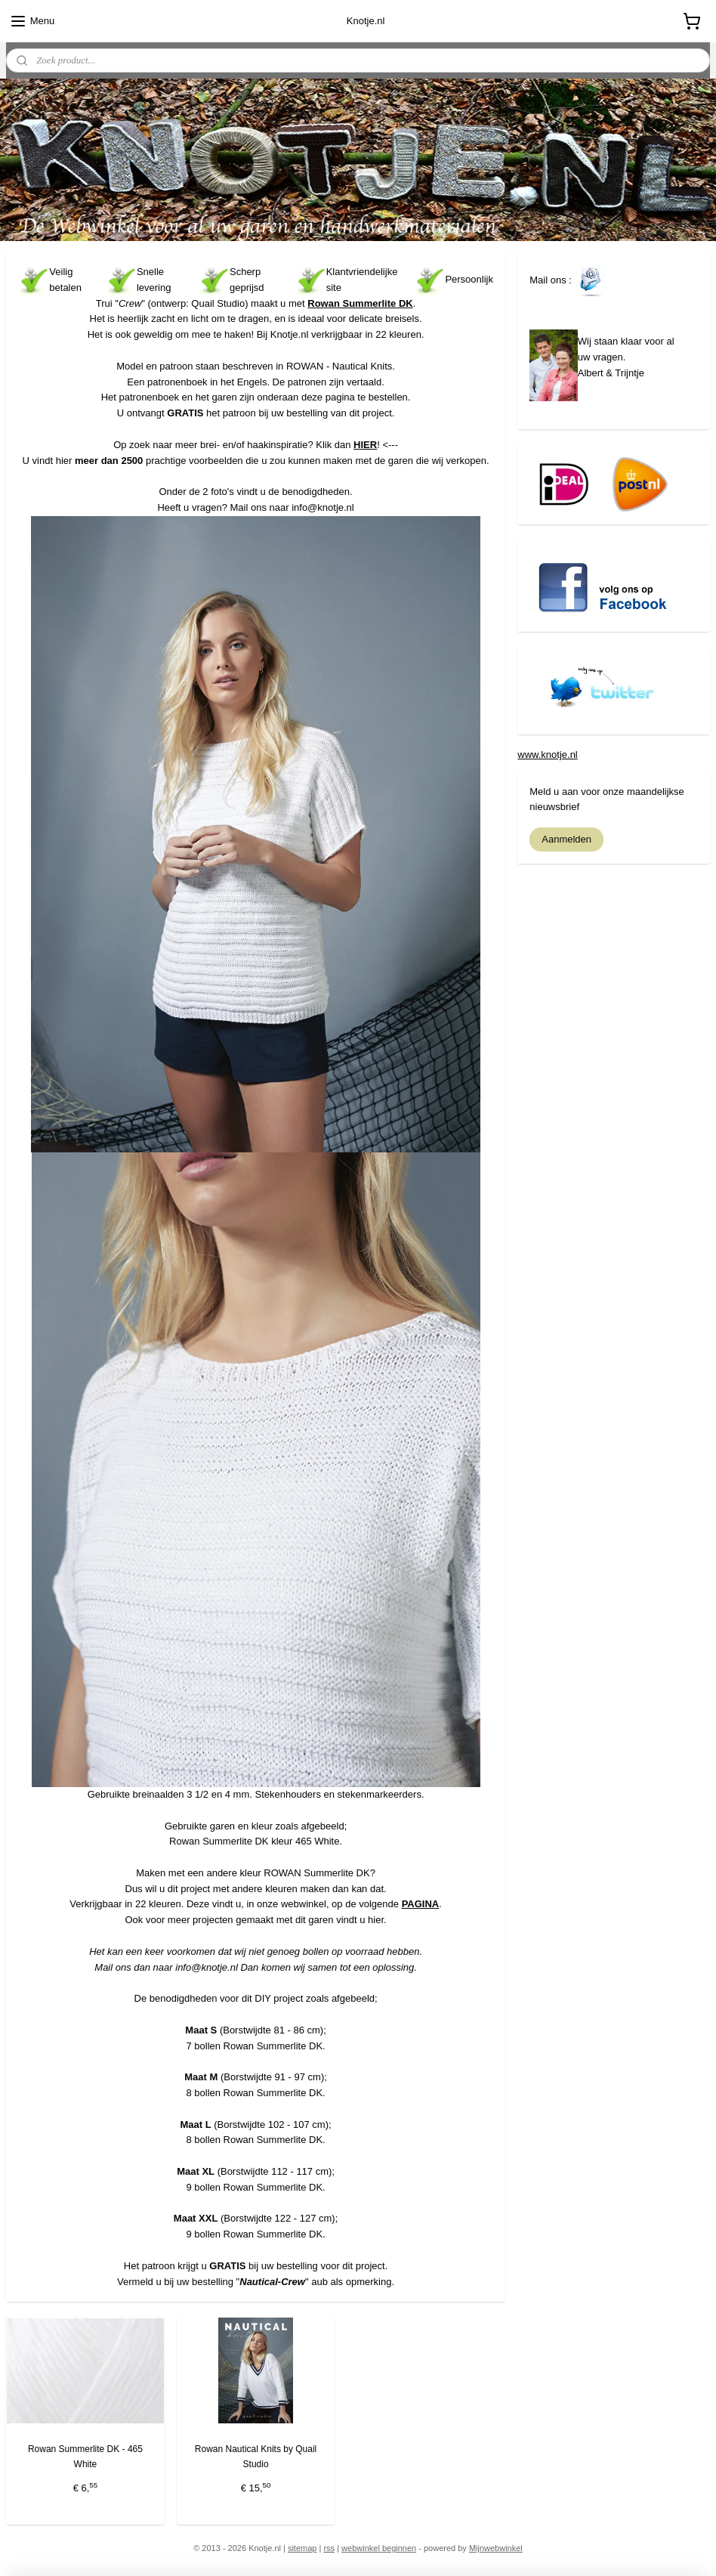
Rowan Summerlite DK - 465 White (85, 2457)
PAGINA (421, 1904)
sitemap (302, 2548)
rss (329, 2548)
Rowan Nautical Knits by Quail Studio (255, 2457)
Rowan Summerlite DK (359, 303)
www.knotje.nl (547, 754)
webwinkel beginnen (378, 2548)
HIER (365, 444)
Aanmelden (566, 839)
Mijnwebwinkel (496, 2548)
